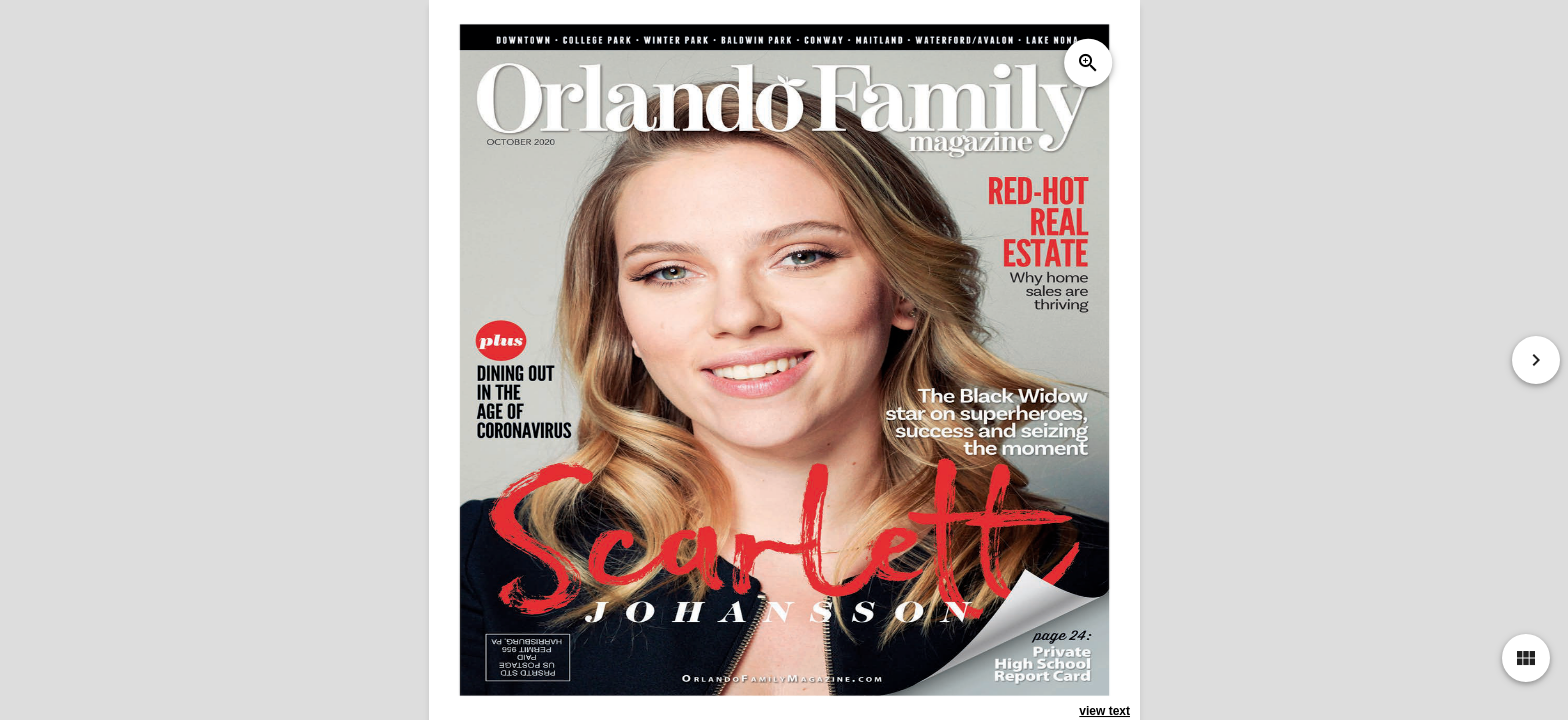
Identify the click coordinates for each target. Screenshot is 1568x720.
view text (1104, 711)
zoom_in (1087, 63)
